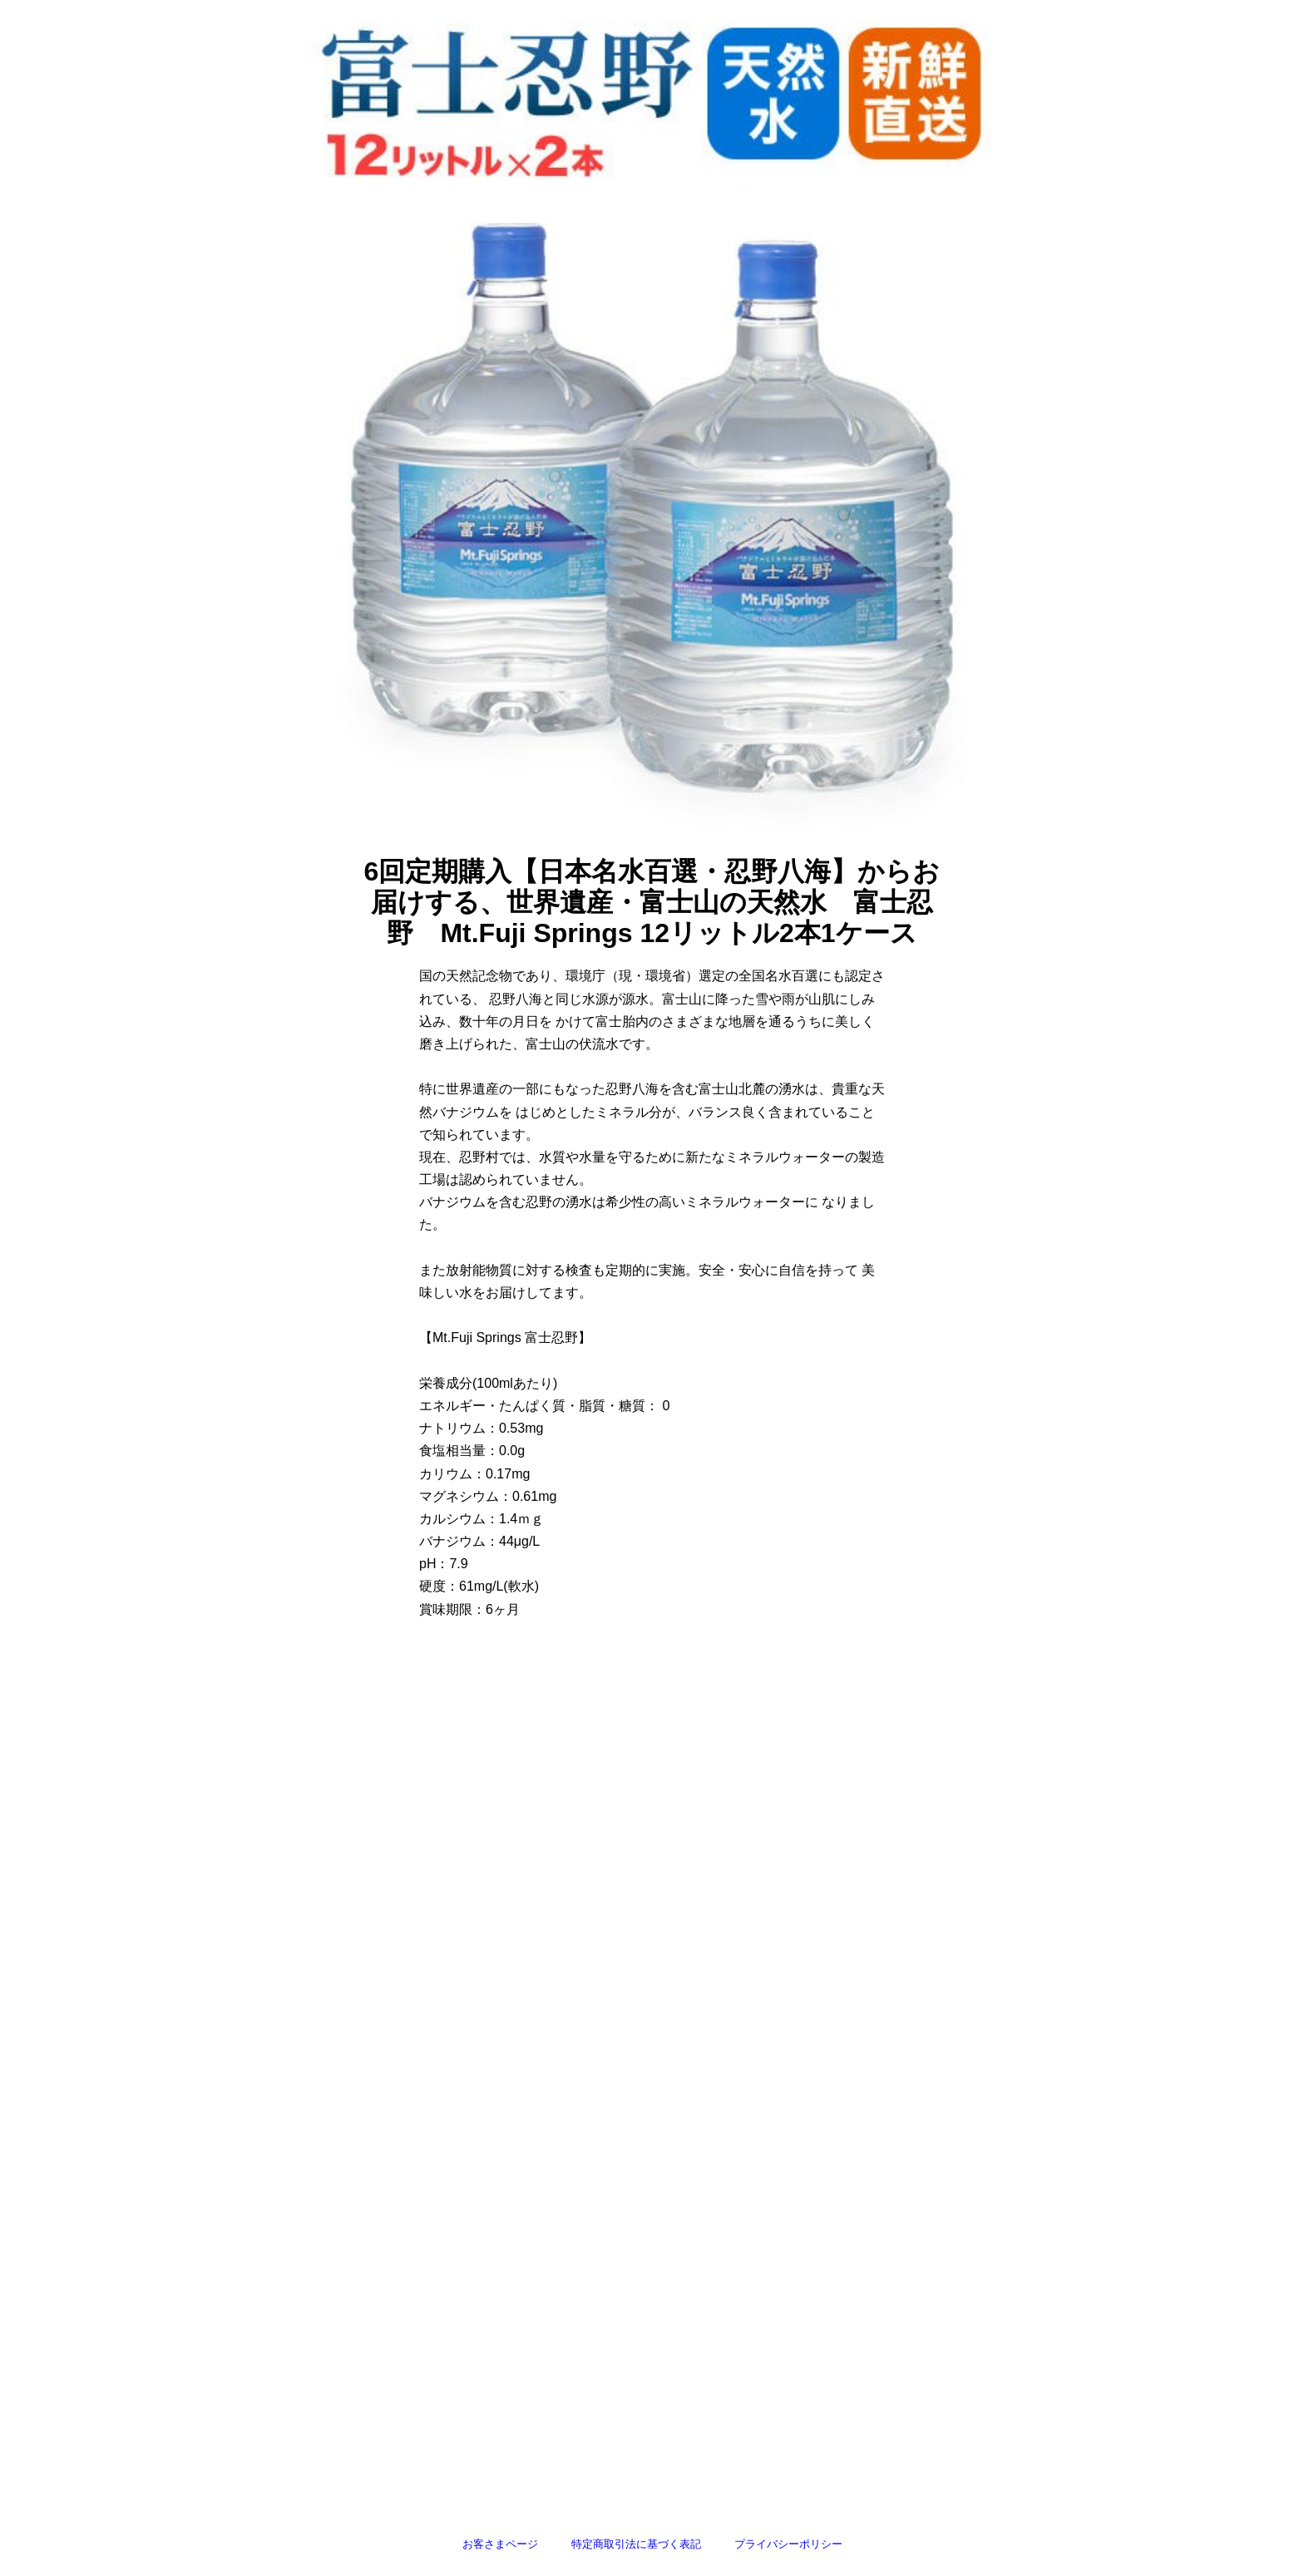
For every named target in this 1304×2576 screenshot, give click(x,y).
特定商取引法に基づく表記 (636, 2544)
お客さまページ (500, 2544)
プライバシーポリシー (788, 2544)
